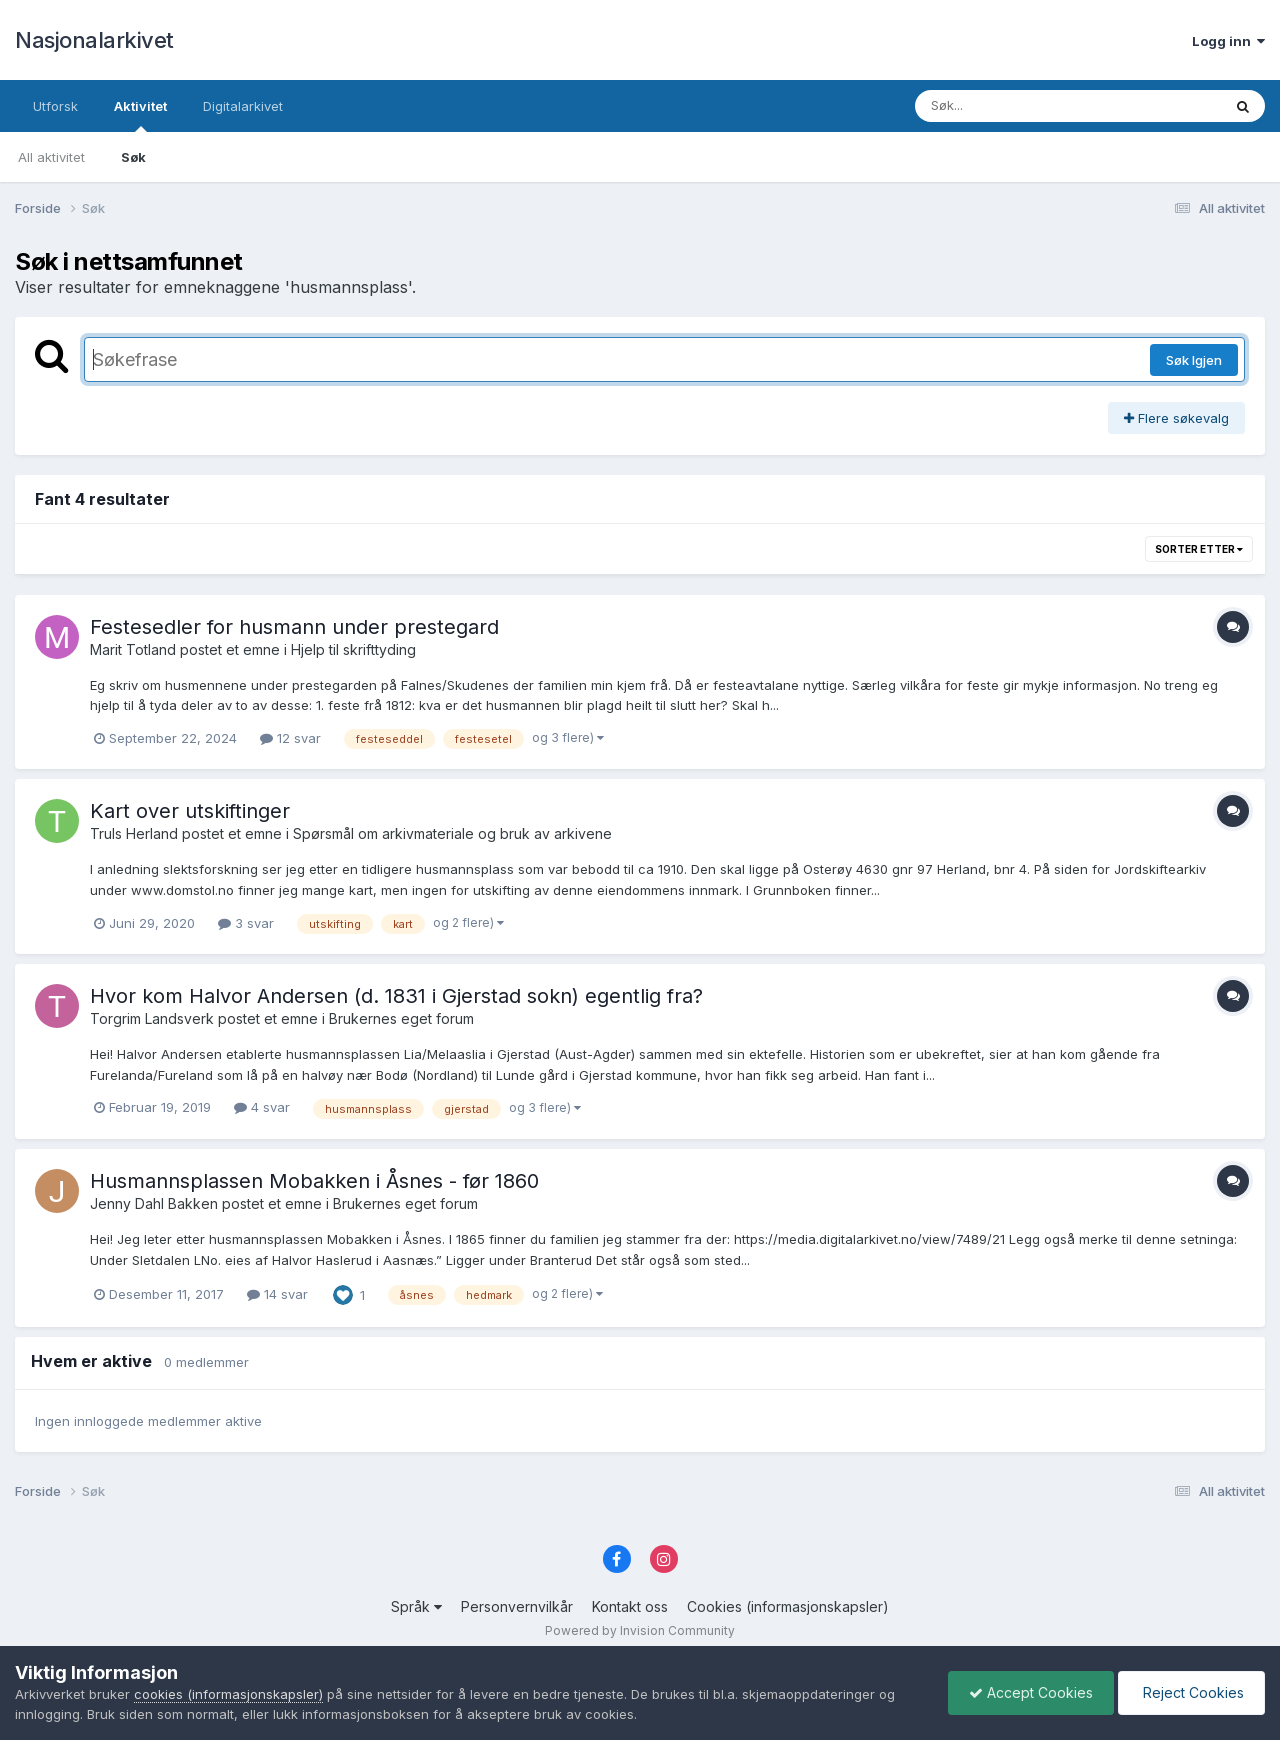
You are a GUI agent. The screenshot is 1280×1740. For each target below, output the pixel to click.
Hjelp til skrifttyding (353, 649)
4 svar (262, 1107)
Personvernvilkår (517, 1606)
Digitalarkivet (243, 106)
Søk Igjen (1194, 360)
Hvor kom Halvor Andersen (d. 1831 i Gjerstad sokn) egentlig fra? (396, 996)
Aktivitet (140, 115)
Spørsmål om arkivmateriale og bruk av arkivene (452, 833)
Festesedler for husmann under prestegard (294, 627)
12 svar (290, 738)
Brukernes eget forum (401, 1018)
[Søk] (1016, 106)
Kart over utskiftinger (190, 811)
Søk (133, 157)
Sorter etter (1199, 549)
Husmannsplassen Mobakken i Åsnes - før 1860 (314, 1181)
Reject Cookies (1191, 1692)
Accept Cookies (1031, 1692)
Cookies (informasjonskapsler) (788, 1606)
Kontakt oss (630, 1606)
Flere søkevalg (1176, 418)
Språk (416, 1606)
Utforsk (55, 106)
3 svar (246, 923)
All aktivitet (51, 157)
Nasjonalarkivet (94, 40)
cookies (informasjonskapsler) (228, 1694)
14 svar (277, 1294)
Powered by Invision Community (640, 1630)
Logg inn (1228, 41)
